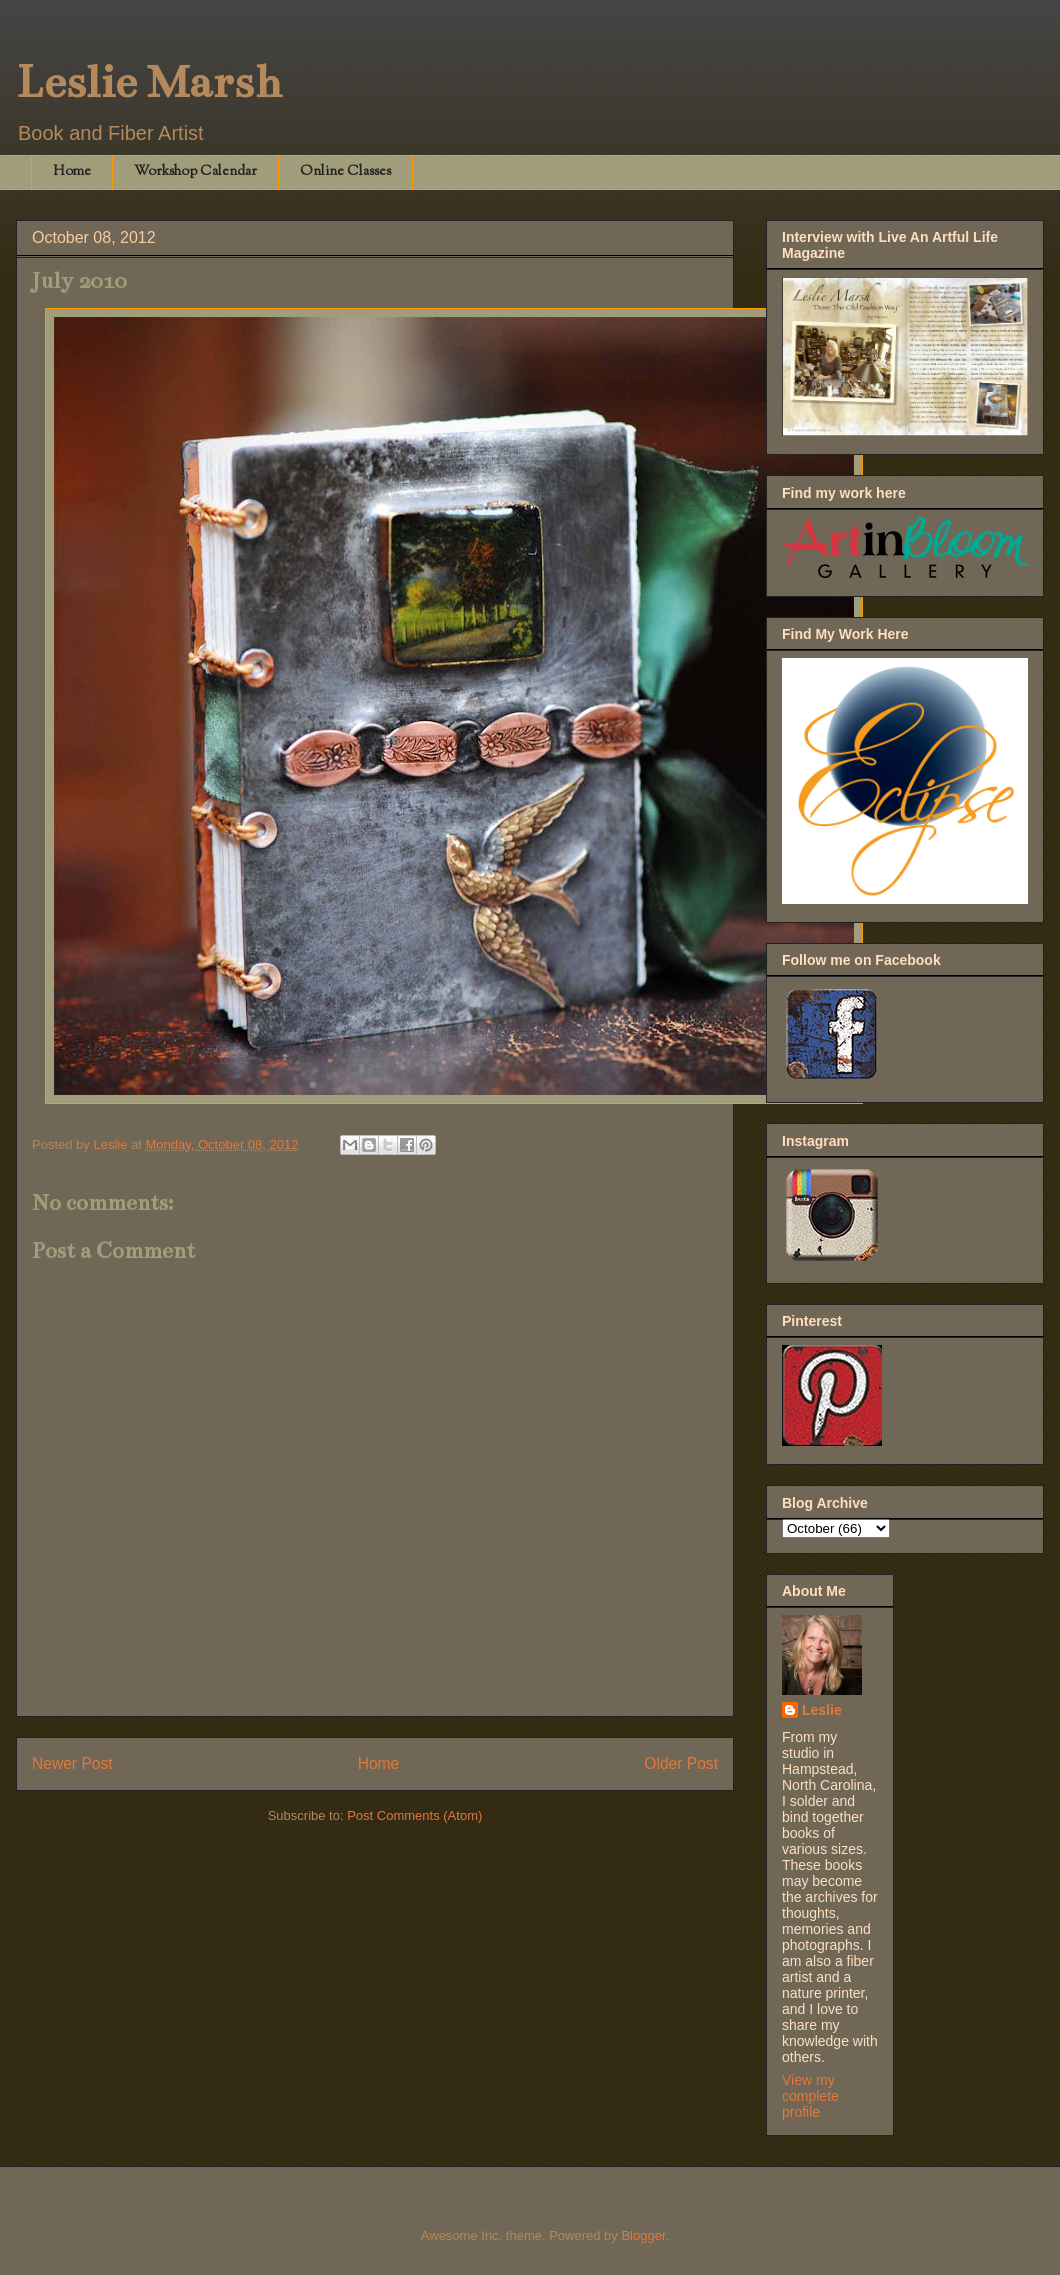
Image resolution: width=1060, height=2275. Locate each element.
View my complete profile (810, 2096)
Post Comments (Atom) (414, 1815)
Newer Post (72, 1763)
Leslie (822, 1710)
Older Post (681, 1763)
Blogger (643, 2235)
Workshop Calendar (195, 172)
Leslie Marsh (149, 82)
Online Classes (345, 172)
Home (72, 172)
